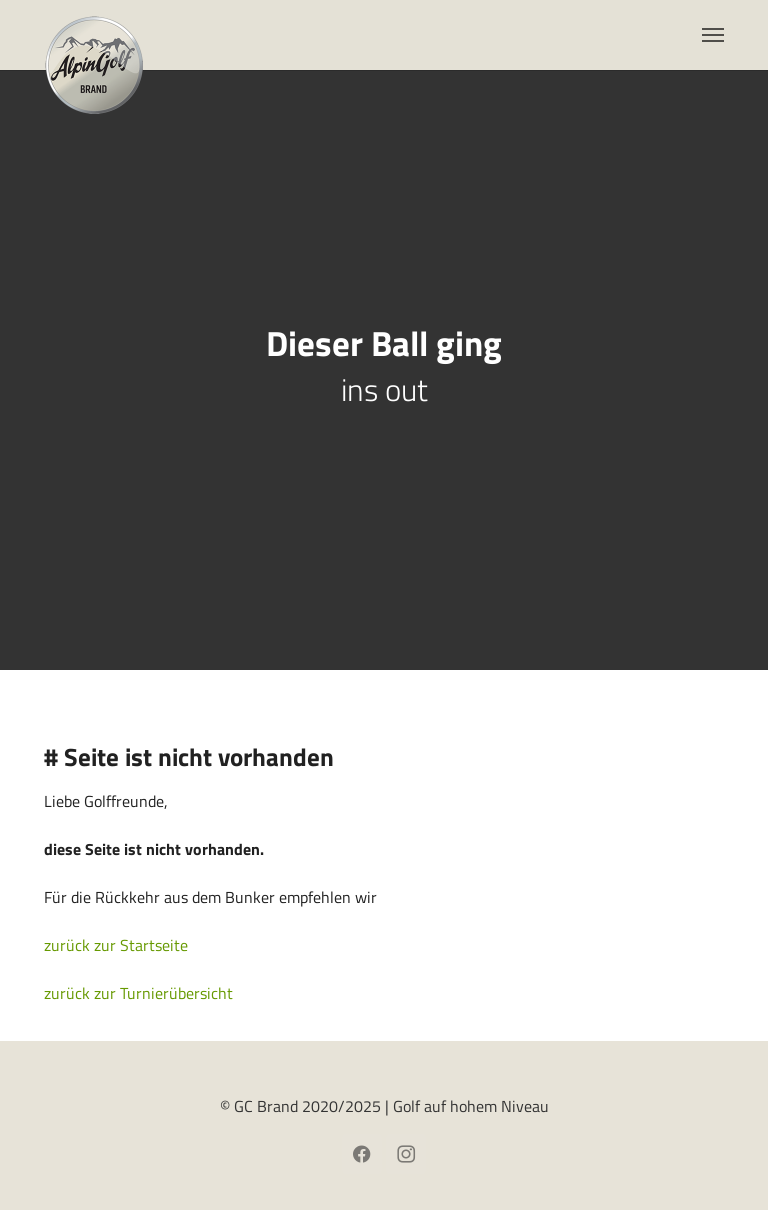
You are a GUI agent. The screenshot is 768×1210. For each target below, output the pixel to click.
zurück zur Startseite (116, 945)
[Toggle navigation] (713, 35)
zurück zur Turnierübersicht (138, 993)
